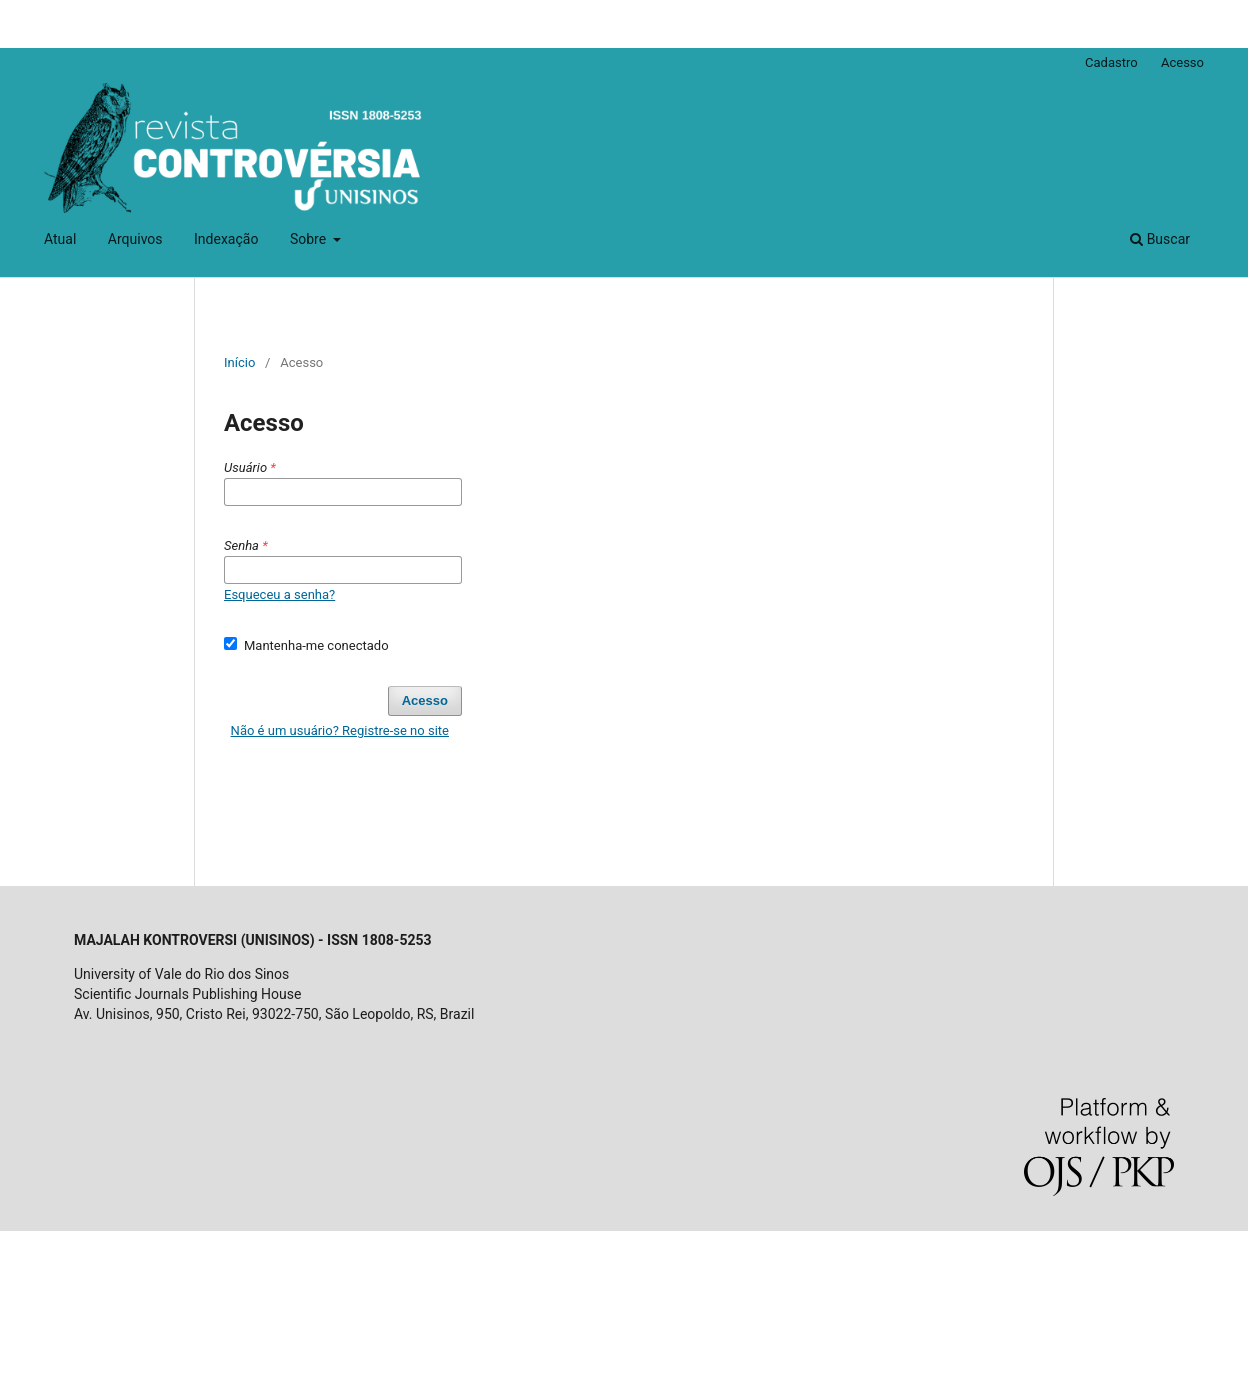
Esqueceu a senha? (279, 594)
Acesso (1182, 62)
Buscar (1160, 239)
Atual (60, 239)
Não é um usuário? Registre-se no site (340, 730)
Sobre (310, 239)
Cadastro (1111, 62)
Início (239, 362)
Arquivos (135, 239)
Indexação (226, 239)
